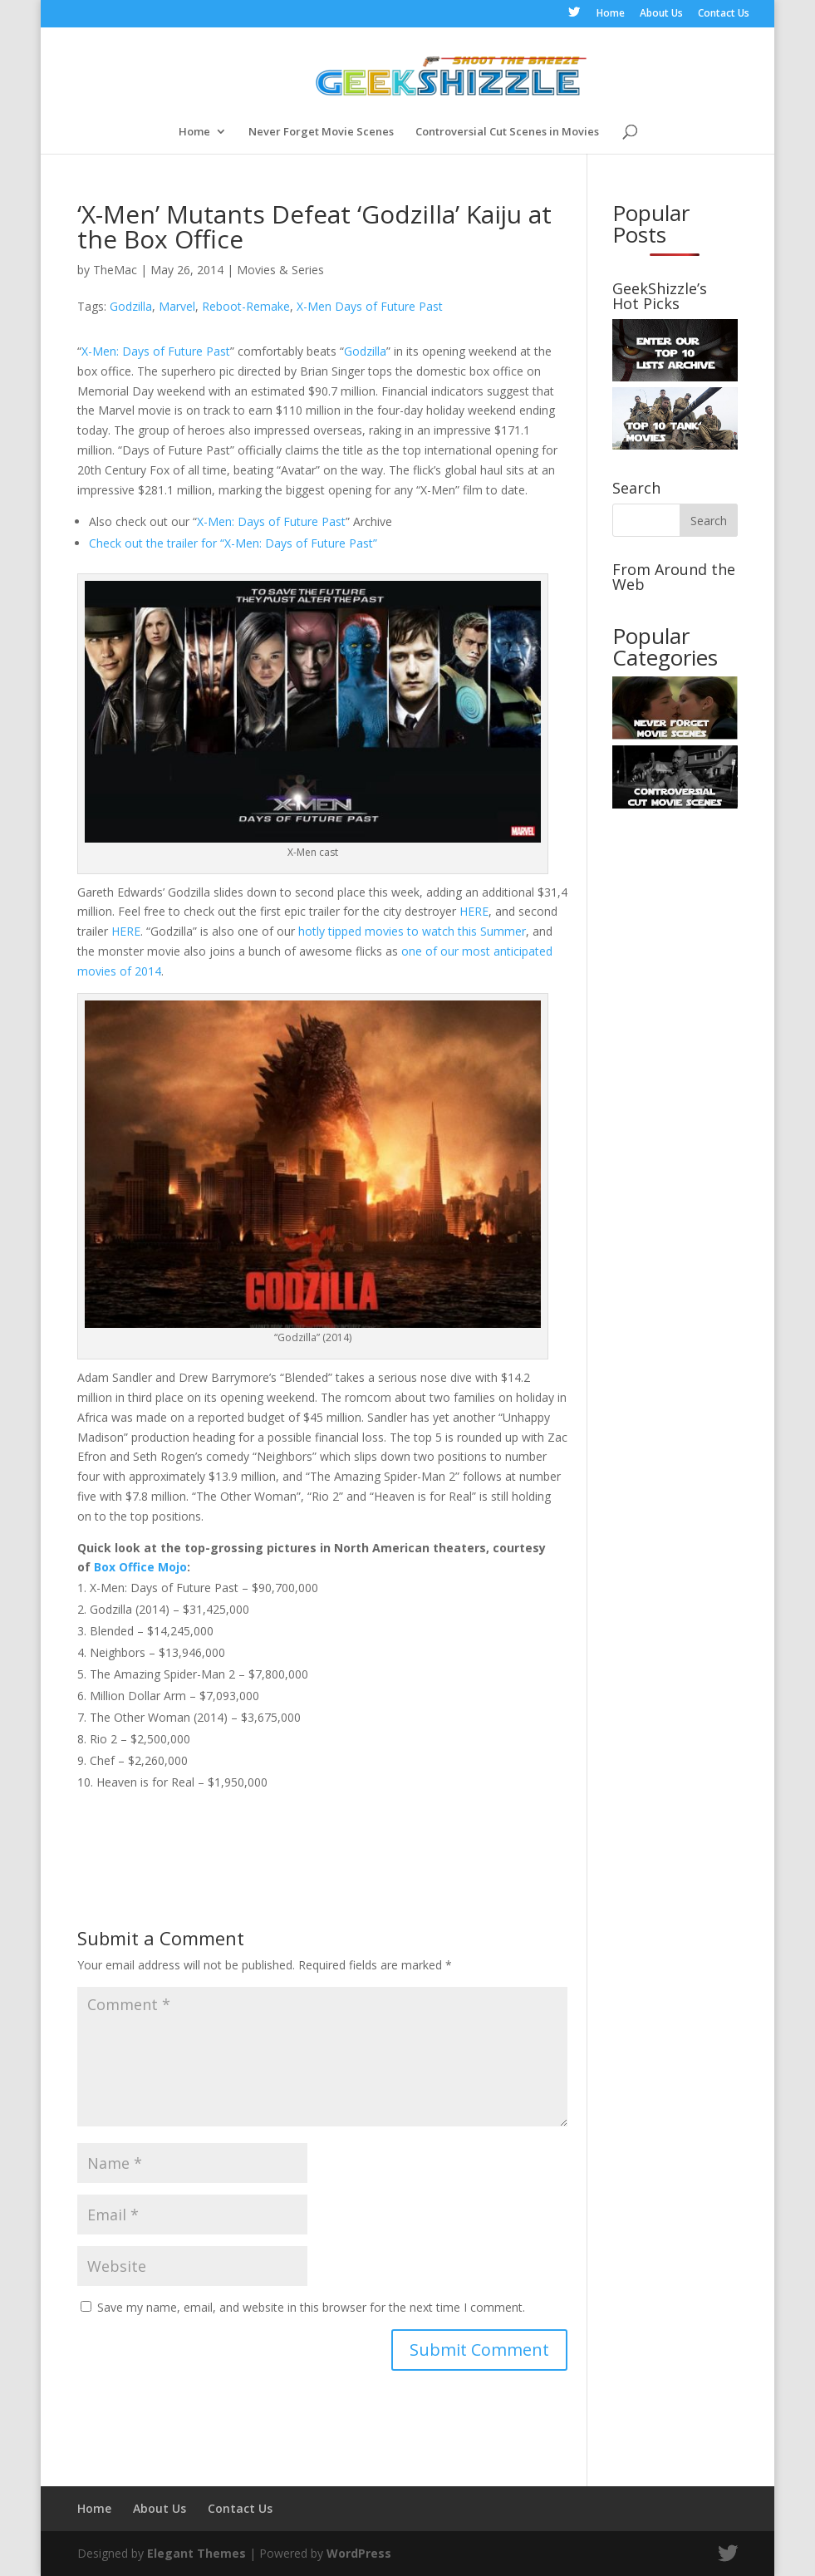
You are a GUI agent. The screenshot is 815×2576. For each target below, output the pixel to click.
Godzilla (131, 306)
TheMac (115, 270)
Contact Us (723, 14)
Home (611, 14)
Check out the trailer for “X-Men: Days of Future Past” (233, 543)
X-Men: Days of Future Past (155, 351)
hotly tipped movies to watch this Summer (412, 931)
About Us (661, 14)
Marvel (177, 306)
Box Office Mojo (140, 1567)
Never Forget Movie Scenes (321, 132)
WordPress (358, 2553)
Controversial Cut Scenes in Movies (507, 132)
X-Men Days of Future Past (370, 306)
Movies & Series (280, 270)
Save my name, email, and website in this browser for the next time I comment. (311, 2307)
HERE (474, 911)
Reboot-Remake (246, 306)
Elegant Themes (196, 2553)
